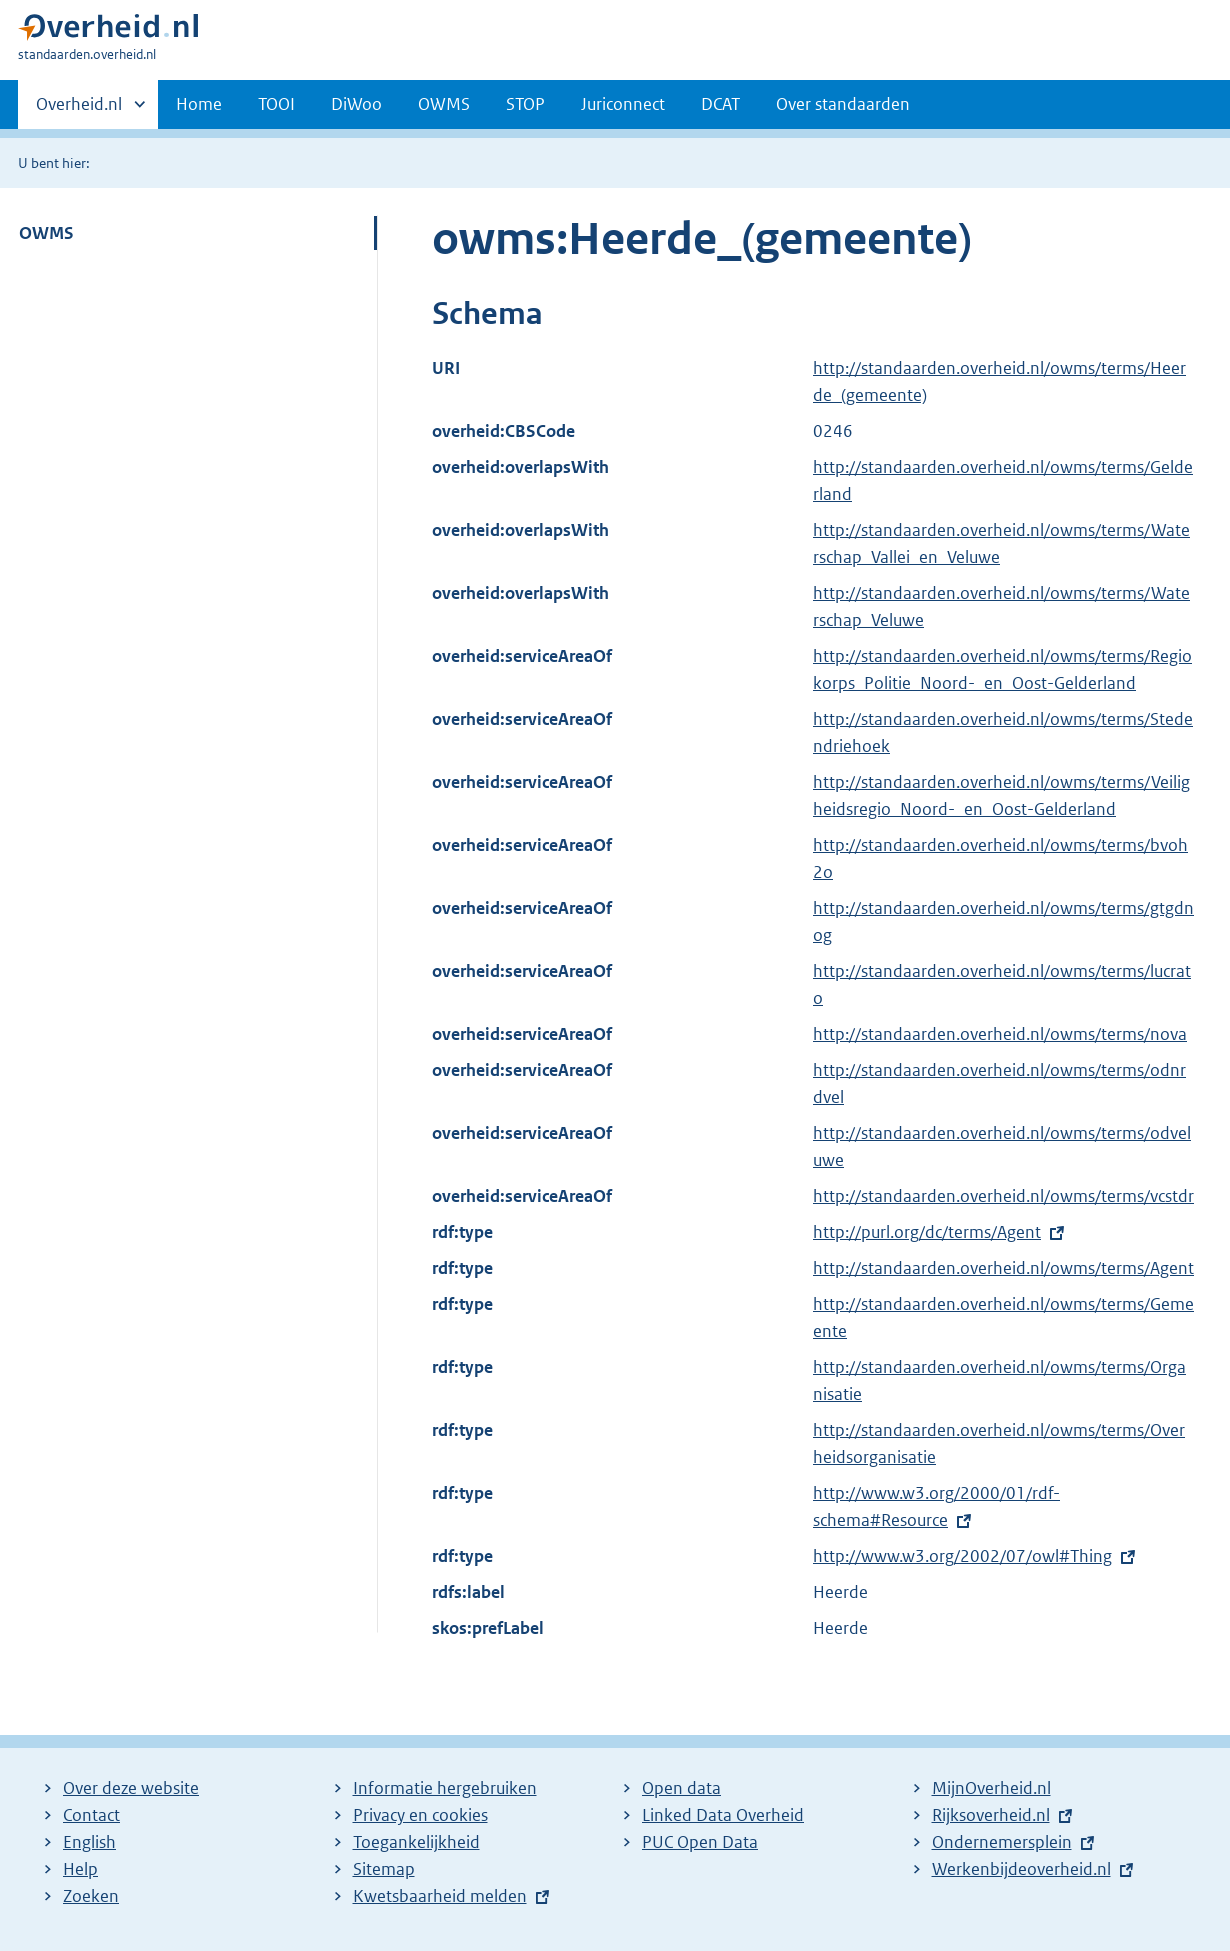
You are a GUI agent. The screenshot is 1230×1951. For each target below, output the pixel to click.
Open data (681, 1788)
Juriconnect (623, 104)
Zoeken (91, 1896)
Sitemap (384, 1869)
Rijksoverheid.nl (991, 1815)
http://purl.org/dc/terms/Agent (927, 1232)
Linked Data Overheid (723, 1815)
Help (80, 1869)
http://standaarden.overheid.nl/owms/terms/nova (1000, 1034)
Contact (91, 1815)
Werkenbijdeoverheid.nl (1021, 1869)
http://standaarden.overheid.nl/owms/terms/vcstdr (1003, 1196)
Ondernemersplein (1002, 1842)
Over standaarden (843, 104)
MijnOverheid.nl (991, 1788)
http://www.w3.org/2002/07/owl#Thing (962, 1556)
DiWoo (356, 104)
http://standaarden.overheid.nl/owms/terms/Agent (1003, 1268)
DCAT (720, 104)
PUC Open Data (700, 1842)
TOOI (276, 104)
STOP (525, 104)
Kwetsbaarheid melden (440, 1896)
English (89, 1842)
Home (199, 104)
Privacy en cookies (420, 1815)
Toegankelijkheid (416, 1842)
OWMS (444, 104)
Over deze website (131, 1788)
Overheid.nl (79, 110)
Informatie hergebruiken (445, 1788)
